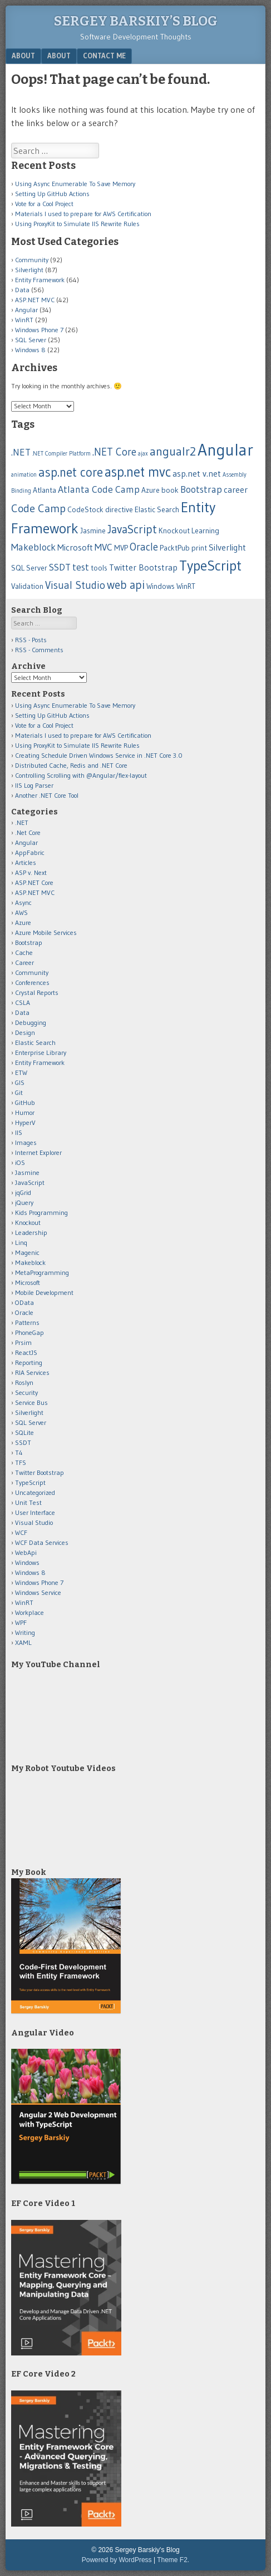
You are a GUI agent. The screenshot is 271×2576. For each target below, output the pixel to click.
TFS (20, 1462)
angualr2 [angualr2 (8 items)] (173, 451)
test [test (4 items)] (80, 567)
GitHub (25, 1102)
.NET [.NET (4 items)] (21, 452)
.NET (21, 822)
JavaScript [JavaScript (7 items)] (132, 529)
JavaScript (30, 1182)
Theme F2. (173, 2560)
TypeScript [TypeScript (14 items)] (210, 565)
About (23, 55)
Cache (24, 952)
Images (26, 1142)
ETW (21, 1072)
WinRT (24, 320)
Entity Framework (40, 280)
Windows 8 (30, 350)
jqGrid (23, 1192)
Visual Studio (34, 1522)
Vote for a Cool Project (44, 203)
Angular (26, 310)
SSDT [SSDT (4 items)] (60, 567)
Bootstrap (28, 942)
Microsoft (27, 1282)
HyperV (25, 1122)
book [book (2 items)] (170, 490)
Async (23, 902)
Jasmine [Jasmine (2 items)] (93, 531)
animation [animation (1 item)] (24, 474)
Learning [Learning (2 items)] (205, 531)
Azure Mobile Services (46, 932)
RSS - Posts (31, 640)
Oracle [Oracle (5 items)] (144, 547)
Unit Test (28, 1502)
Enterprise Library (40, 1052)
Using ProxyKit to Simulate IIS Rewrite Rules (77, 223)
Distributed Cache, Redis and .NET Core (71, 765)
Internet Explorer (38, 1152)
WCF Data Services (41, 1542)
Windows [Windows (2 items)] (160, 586)
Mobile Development (44, 1292)
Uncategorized (35, 1492)
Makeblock (30, 1262)
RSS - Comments (39, 650)
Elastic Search (35, 1042)
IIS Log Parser (34, 785)
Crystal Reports (36, 992)
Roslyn (24, 1382)
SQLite (24, 1432)
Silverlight (29, 270)
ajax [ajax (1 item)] (143, 453)
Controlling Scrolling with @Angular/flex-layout (81, 775)
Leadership (31, 1232)
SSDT (23, 1442)
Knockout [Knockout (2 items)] (174, 531)
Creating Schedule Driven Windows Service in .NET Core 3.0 (99, 755)
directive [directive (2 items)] (119, 509)
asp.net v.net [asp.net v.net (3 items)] (197, 473)
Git (19, 1092)
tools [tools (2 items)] (99, 568)
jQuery (24, 1202)
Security (26, 1392)
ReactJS (26, 1352)
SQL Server (30, 340)
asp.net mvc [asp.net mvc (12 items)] (138, 471)
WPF (21, 1622)
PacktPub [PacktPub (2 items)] (175, 548)
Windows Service (38, 1592)
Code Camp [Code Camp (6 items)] (38, 508)
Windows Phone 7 (39, 330)
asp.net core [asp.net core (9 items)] (70, 472)
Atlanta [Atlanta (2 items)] (44, 490)
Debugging (30, 1022)
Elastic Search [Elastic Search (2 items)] (157, 509)
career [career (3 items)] (236, 489)
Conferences (32, 982)
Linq (21, 1242)
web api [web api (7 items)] (126, 585)
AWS (21, 912)
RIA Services (32, 1372)
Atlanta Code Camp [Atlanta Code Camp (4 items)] (99, 489)
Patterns (27, 1322)
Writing (25, 1632)
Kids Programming (41, 1212)
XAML (23, 1642)
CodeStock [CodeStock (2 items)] (85, 509)
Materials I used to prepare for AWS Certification (83, 213)
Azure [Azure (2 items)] (150, 490)
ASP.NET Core (34, 882)
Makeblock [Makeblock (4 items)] (33, 547)
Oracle (24, 1312)
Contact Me (104, 55)
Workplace (29, 1612)
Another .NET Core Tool (46, 795)
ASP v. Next (31, 872)
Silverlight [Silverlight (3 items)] (227, 547)
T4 (19, 1452)
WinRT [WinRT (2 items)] (185, 586)
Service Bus (31, 1402)
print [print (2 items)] (199, 548)
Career (24, 962)
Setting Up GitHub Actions (52, 193)
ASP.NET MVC (35, 300)
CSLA (22, 1002)
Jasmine (27, 1172)
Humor (25, 1112)
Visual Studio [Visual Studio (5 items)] (75, 585)
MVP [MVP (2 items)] (121, 548)
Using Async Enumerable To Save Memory (75, 183)
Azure (23, 922)
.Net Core (28, 832)
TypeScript (30, 1482)
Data (22, 290)
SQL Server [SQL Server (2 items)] (29, 568)
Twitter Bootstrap (39, 1472)
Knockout (28, 1222)
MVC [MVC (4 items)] (103, 547)
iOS (20, 1162)
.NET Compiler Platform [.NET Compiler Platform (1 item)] (61, 453)
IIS (18, 1132)
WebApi (26, 1552)
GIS (19, 1082)
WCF (21, 1532)
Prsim (23, 1342)
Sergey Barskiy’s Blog (136, 21)
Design (25, 1032)
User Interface (35, 1512)
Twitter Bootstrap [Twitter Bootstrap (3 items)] (143, 567)
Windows (27, 1562)
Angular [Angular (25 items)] (225, 449)
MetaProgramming (42, 1272)
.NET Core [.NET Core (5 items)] (114, 452)
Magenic (27, 1252)
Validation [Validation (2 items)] (27, 586)
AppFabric (30, 852)
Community (31, 260)
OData (24, 1302)
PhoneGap (29, 1332)
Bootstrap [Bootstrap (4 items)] (201, 489)
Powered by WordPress (117, 2560)
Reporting (28, 1362)
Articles (25, 862)
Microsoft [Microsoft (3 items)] (75, 547)
